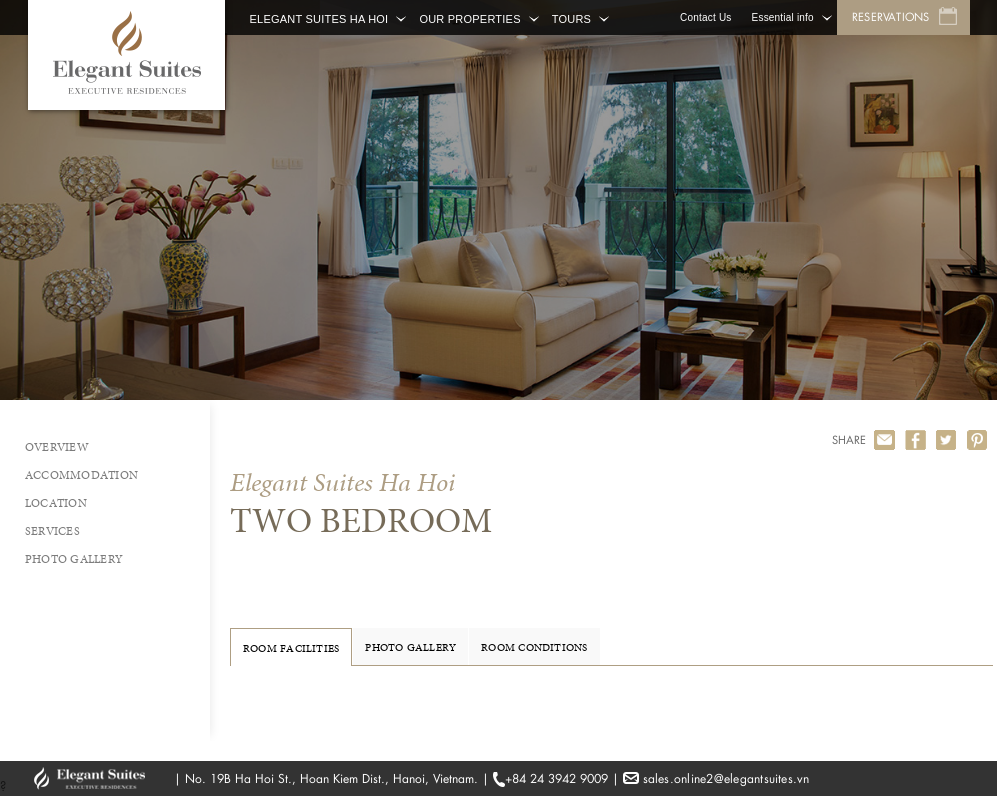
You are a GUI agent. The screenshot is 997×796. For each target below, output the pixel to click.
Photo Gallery (74, 559)
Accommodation (81, 475)
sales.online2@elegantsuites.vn (726, 778)
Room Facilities (291, 648)
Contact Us (705, 17)
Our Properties (469, 19)
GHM (99, 778)
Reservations (891, 17)
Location (56, 503)
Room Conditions (534, 647)
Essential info (783, 17)
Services (52, 531)
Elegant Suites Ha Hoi (319, 19)
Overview (57, 447)
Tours (571, 19)
